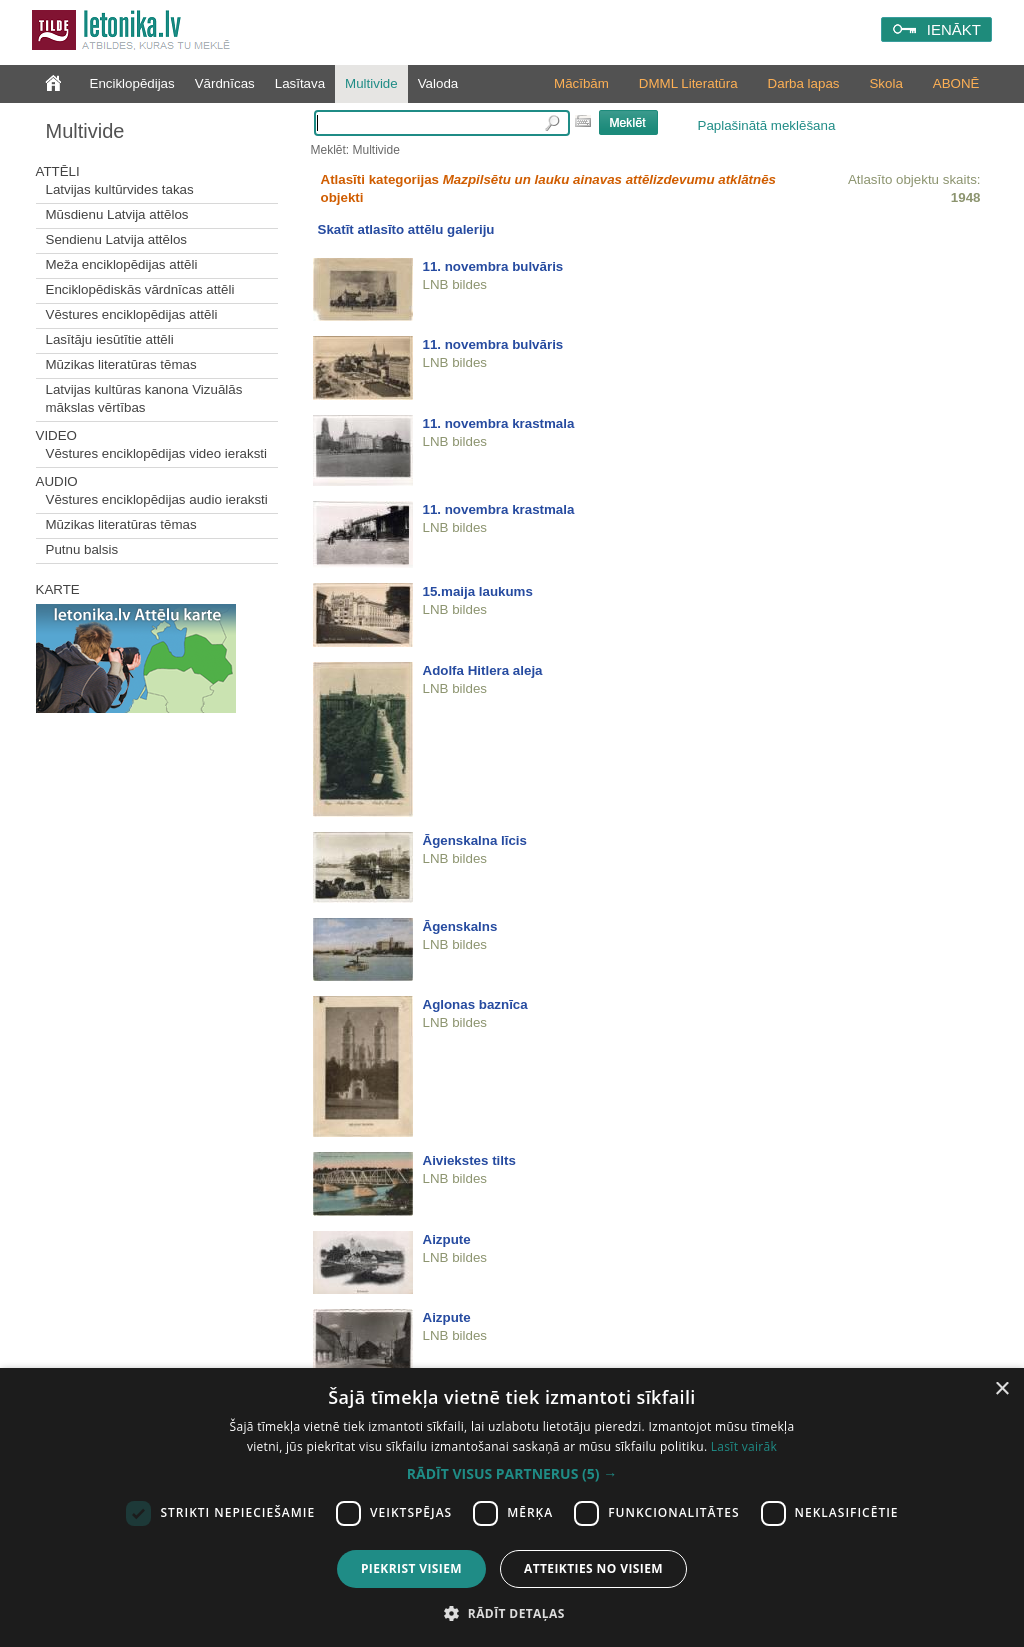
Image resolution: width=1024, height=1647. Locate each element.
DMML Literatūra (688, 83)
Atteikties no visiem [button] (593, 1568)
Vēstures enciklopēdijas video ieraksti (157, 453)
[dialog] (512, 1507)
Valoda (438, 83)
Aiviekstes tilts (469, 1160)
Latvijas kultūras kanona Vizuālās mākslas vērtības (144, 398)
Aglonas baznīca (475, 1004)
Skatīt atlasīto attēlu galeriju (406, 229)
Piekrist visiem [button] (411, 1568)
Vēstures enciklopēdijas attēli (132, 314)
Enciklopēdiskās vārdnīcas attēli (140, 289)
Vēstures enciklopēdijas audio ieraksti (157, 499)
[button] (512, 1474)
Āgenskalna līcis (475, 840)
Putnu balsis (82, 549)
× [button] (1001, 1389)
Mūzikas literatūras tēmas (121, 364)
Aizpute (447, 1239)
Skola (885, 83)
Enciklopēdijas (132, 83)
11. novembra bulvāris (493, 266)
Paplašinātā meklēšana (767, 125)
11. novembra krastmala (499, 423)
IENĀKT (954, 29)
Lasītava (300, 83)
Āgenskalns (460, 926)
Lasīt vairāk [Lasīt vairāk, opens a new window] (744, 1446)
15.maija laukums (478, 591)
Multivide (371, 83)
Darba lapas (804, 83)
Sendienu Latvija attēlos (117, 239)
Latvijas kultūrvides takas (120, 189)
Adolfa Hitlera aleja (483, 670)
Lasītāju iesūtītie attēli (110, 339)
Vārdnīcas (225, 83)
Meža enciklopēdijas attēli (122, 264)
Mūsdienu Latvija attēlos (117, 214)
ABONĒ (956, 83)
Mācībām (581, 83)
